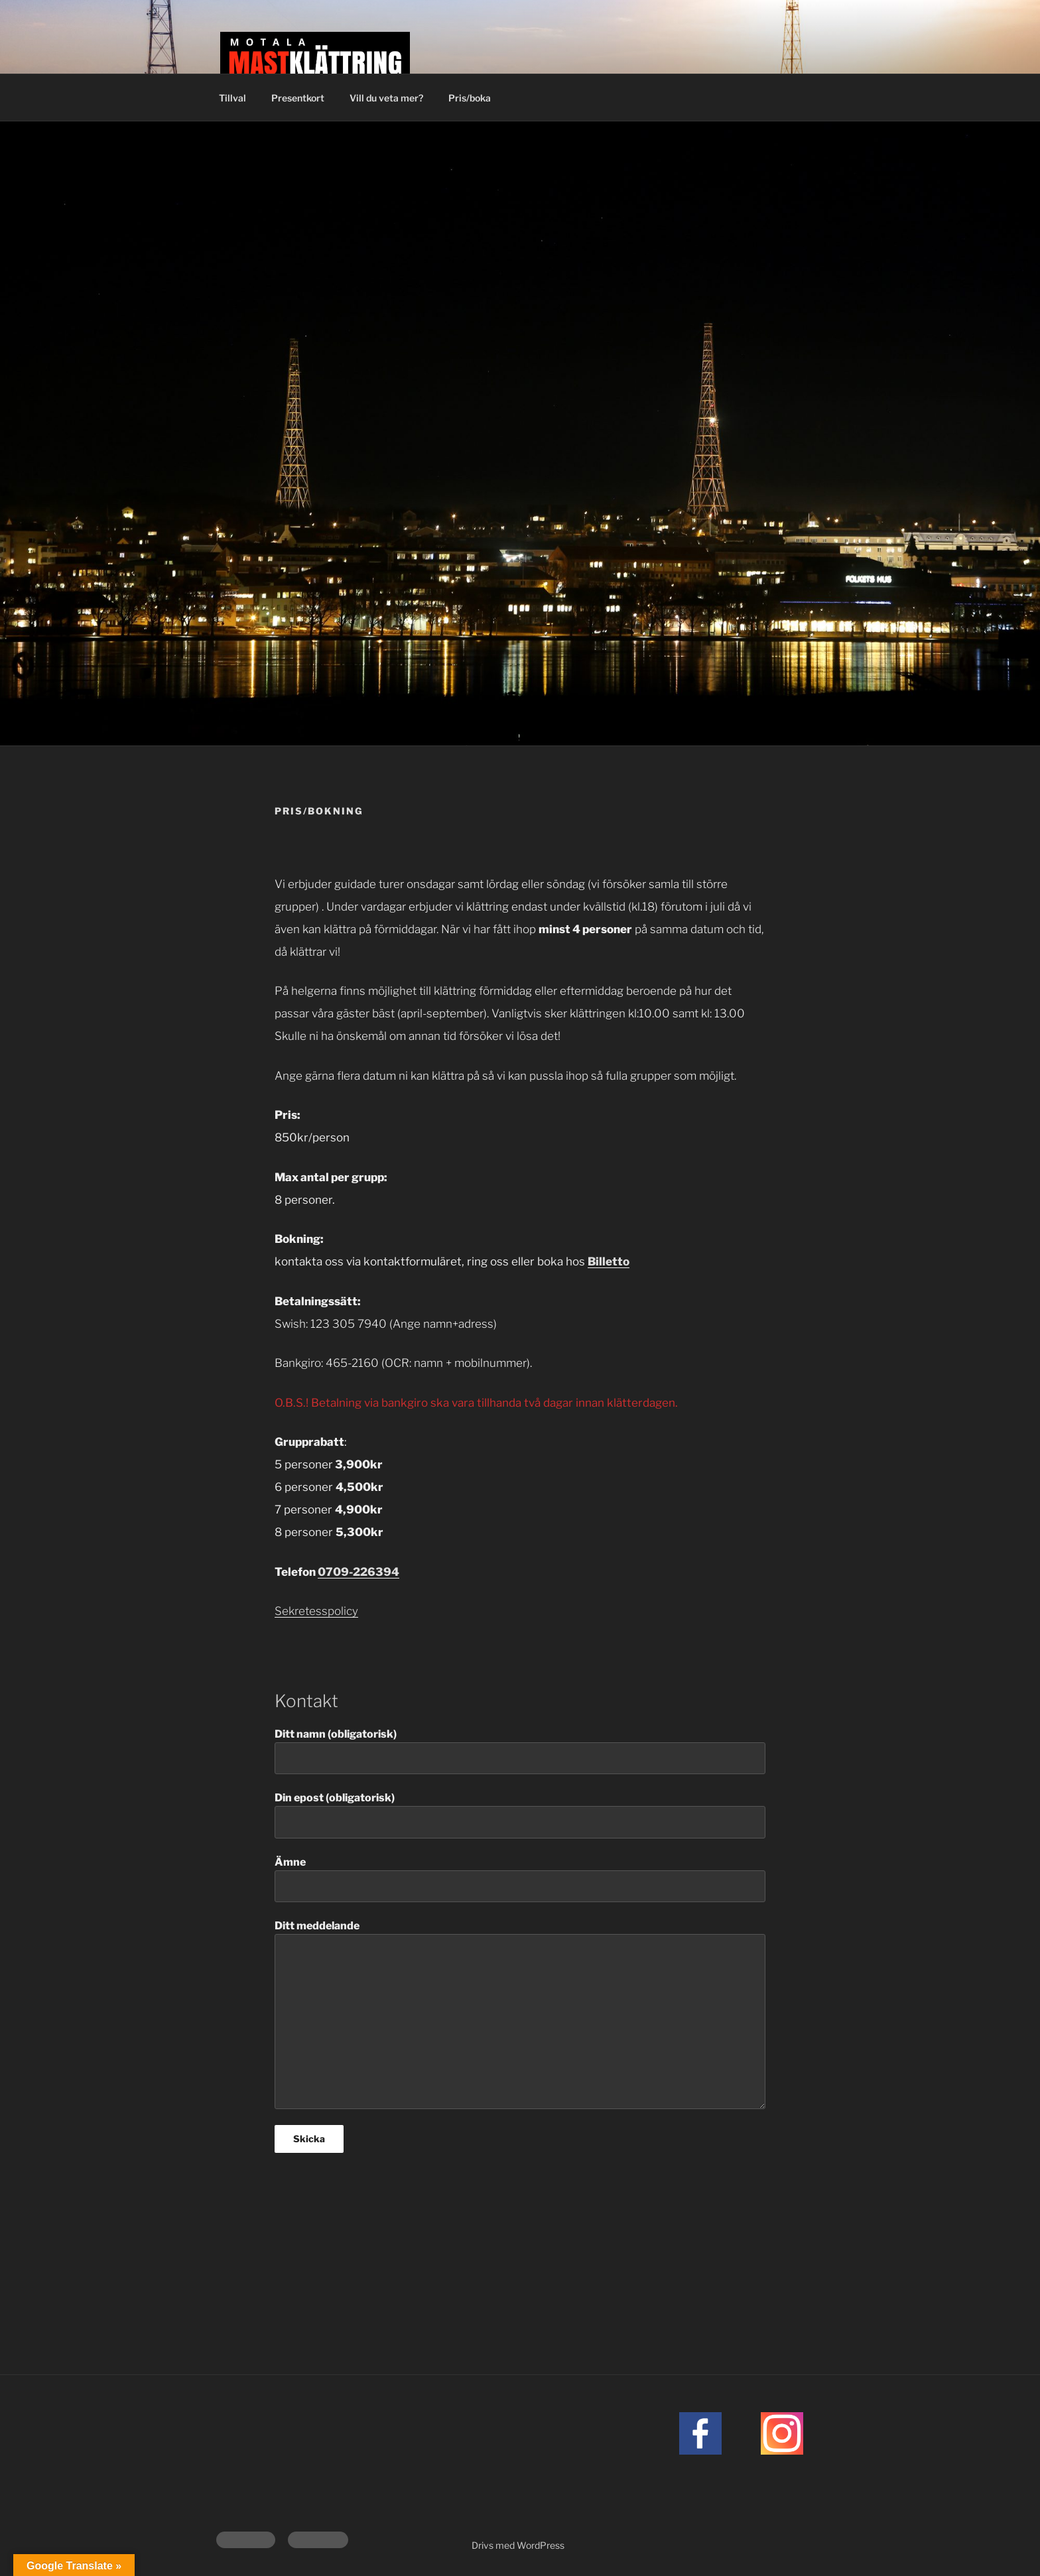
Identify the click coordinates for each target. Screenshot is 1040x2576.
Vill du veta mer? (386, 97)
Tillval (232, 97)
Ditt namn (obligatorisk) (520, 1751)
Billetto (608, 1261)
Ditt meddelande (520, 2014)
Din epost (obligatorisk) (520, 1814)
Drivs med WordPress (518, 2545)
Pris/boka (469, 97)
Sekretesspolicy (316, 1611)
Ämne (520, 1879)
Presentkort (297, 97)
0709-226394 (358, 1571)
